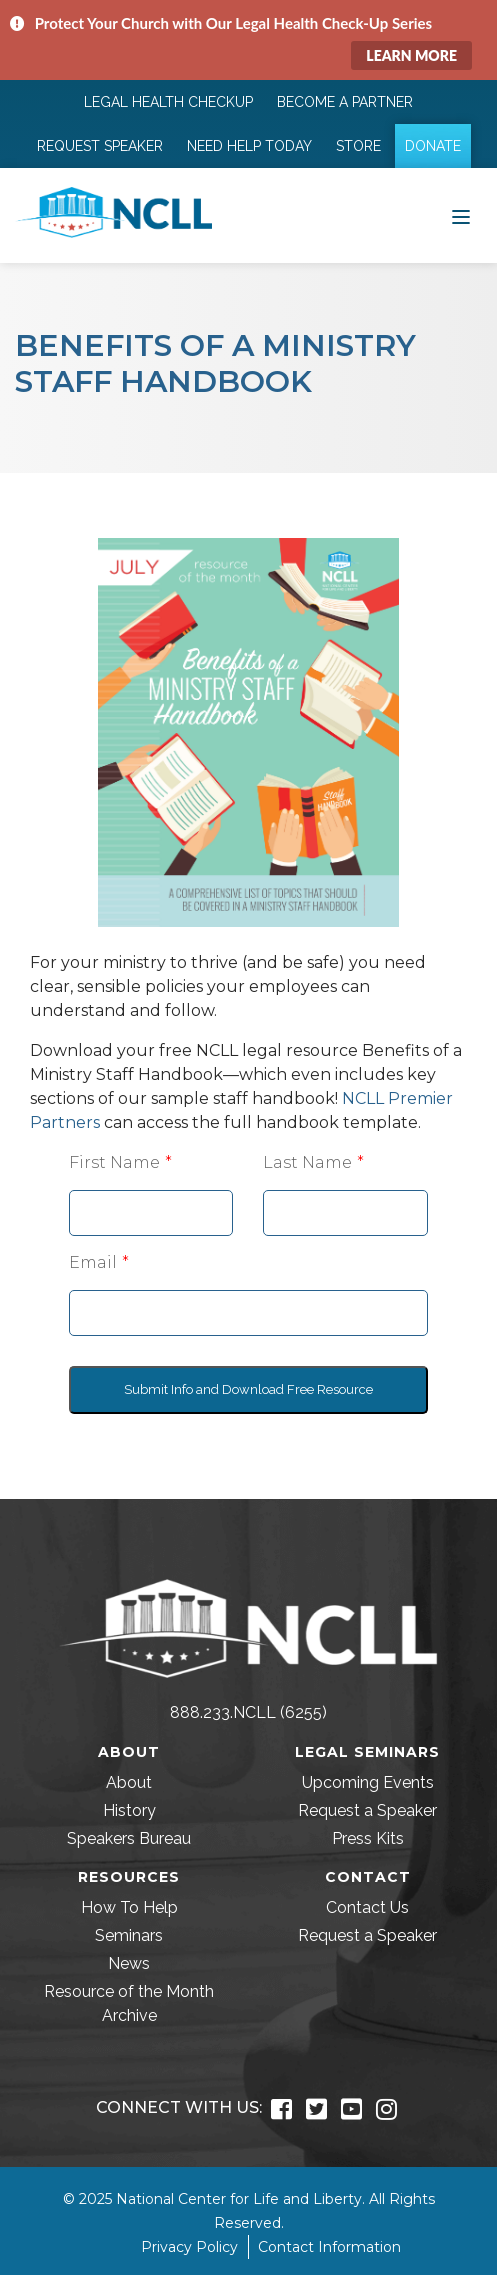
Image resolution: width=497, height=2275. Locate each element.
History (129, 1810)
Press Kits (368, 1838)
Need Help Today (249, 146)
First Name (114, 1162)
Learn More (411, 55)
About (129, 1782)
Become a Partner (345, 102)
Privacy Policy (189, 2247)
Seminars (129, 1935)
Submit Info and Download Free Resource (248, 1389)
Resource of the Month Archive (129, 2003)
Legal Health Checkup (168, 102)
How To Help (129, 1907)
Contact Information (329, 2247)
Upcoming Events (368, 1782)
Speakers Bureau (129, 1838)
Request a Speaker (367, 1810)
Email (93, 1262)
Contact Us (367, 1907)
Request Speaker (100, 146)
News (129, 1963)
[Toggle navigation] (461, 215)
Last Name (307, 1162)
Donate (433, 146)
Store (358, 146)
